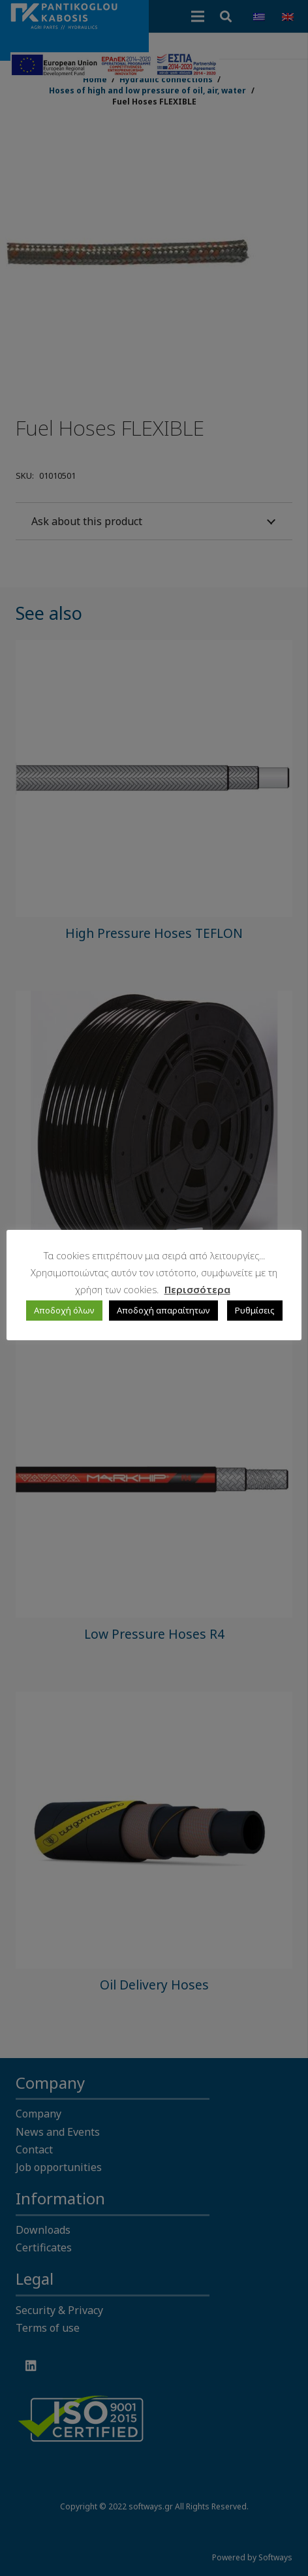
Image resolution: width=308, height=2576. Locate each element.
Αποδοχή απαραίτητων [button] (163, 1310)
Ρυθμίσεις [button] (255, 1310)
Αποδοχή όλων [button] (64, 1310)
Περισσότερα (197, 1289)
